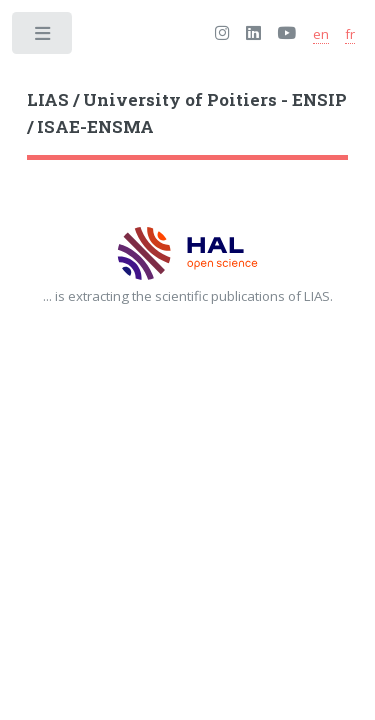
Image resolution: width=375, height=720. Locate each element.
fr (350, 34)
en (321, 34)
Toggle (43, 37)
